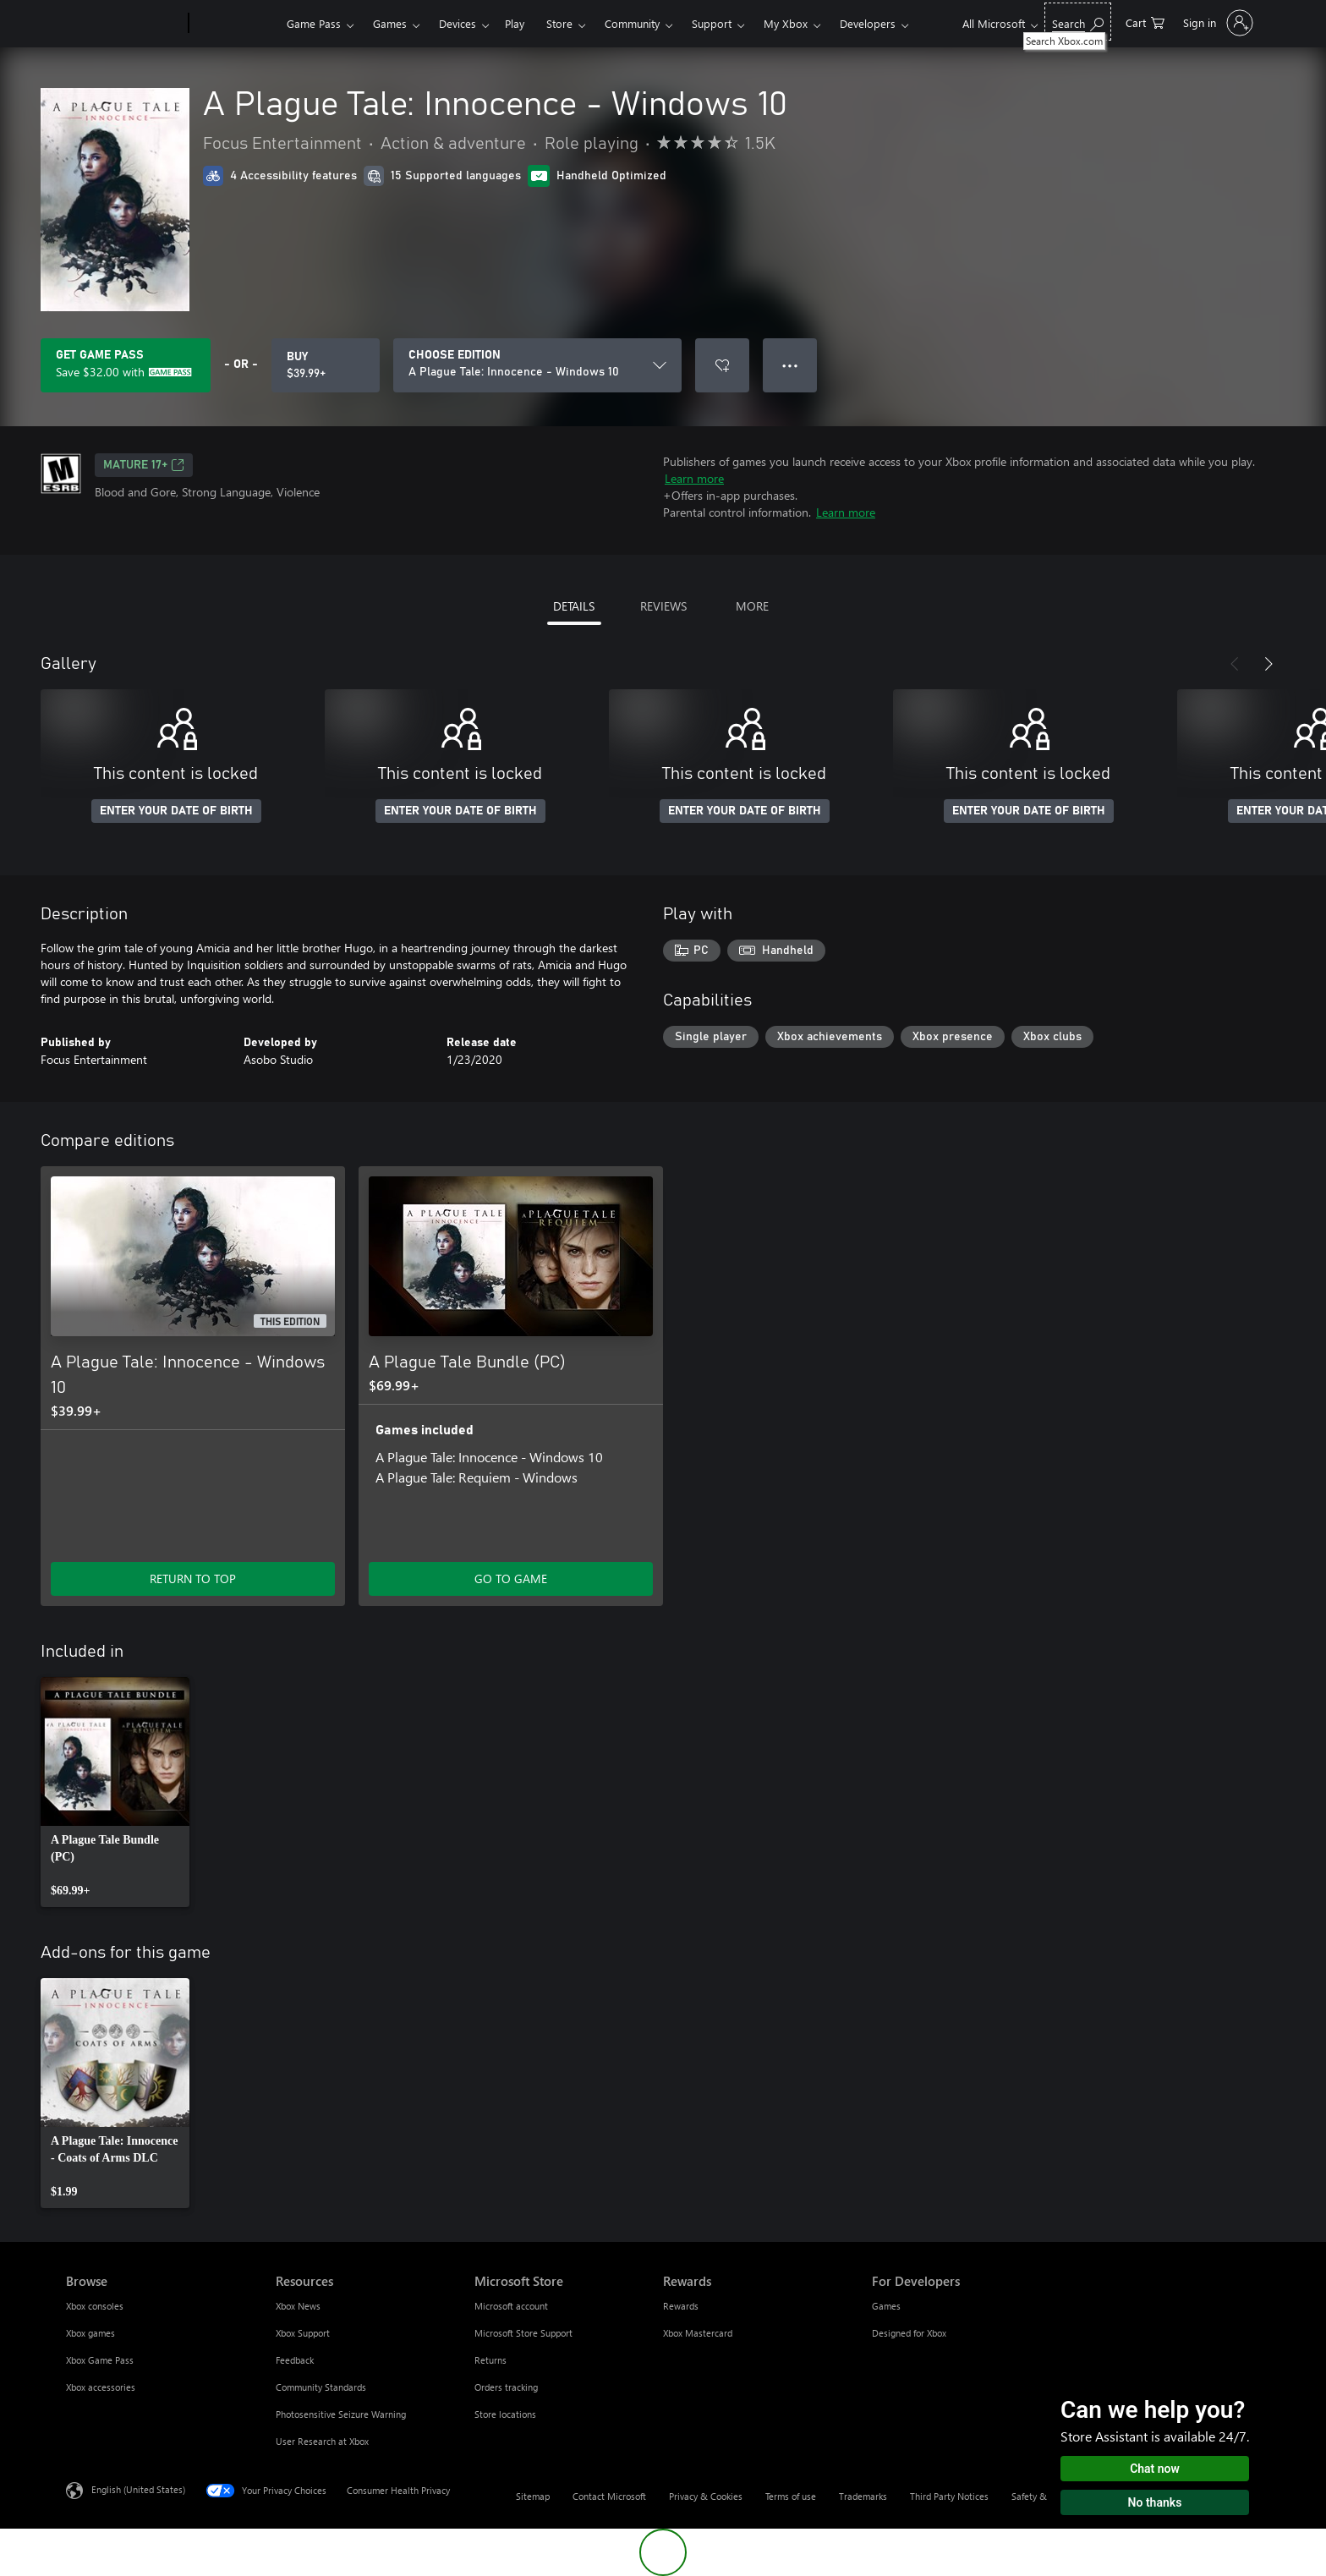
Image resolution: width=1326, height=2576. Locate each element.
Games (390, 23)
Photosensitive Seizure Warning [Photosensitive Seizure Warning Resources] (341, 2414)
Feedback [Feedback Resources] (295, 2359)
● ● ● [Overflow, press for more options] (790, 365)
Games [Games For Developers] (886, 2305)
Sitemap (533, 2496)
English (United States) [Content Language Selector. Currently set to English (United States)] (138, 2489)
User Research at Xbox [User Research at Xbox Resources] (322, 2441)
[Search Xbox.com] (1077, 22)
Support (711, 23)
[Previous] (1235, 664)
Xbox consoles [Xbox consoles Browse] (94, 2305)
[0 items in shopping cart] (1145, 21)
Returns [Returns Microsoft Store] (490, 2359)
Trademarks (863, 2496)
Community (632, 23)
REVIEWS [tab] (663, 606)
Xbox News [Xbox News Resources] (298, 2305)
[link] (115, 1792)
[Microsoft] (124, 24)
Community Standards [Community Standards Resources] (321, 2386)
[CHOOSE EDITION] (537, 365)
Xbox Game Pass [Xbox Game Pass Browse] (100, 2359)
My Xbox (786, 23)
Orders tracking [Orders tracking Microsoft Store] (506, 2386)
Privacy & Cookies (705, 2496)
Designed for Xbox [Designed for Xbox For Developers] (909, 2332)
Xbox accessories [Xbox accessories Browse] (100, 2386)
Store (559, 23)
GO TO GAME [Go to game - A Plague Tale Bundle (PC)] (510, 1578)
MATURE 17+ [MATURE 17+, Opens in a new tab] (143, 465)
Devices (457, 23)
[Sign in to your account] (1216, 23)
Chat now (1155, 2468)
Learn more (694, 478)
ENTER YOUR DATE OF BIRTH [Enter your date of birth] (176, 811)
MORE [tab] (752, 606)
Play (514, 23)
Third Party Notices (949, 2496)
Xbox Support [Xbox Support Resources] (303, 2332)
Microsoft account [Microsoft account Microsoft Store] (511, 2305)
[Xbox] (235, 24)
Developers (868, 23)
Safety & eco (1037, 2496)
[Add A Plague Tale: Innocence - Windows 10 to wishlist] (722, 365)
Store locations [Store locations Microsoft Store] (505, 2414)
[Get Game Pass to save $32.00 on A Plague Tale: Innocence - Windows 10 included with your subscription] (126, 365)
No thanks (1155, 2502)
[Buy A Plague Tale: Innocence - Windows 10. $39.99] (325, 365)
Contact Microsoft (609, 2496)
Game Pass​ (314, 23)
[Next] (1268, 664)
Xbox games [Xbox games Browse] (90, 2332)
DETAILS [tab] (574, 606)
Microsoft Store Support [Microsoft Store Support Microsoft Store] (523, 2332)
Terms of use (790, 2496)
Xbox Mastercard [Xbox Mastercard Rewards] (697, 2332)
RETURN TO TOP (193, 1578)
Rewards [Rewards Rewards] (681, 2305)
